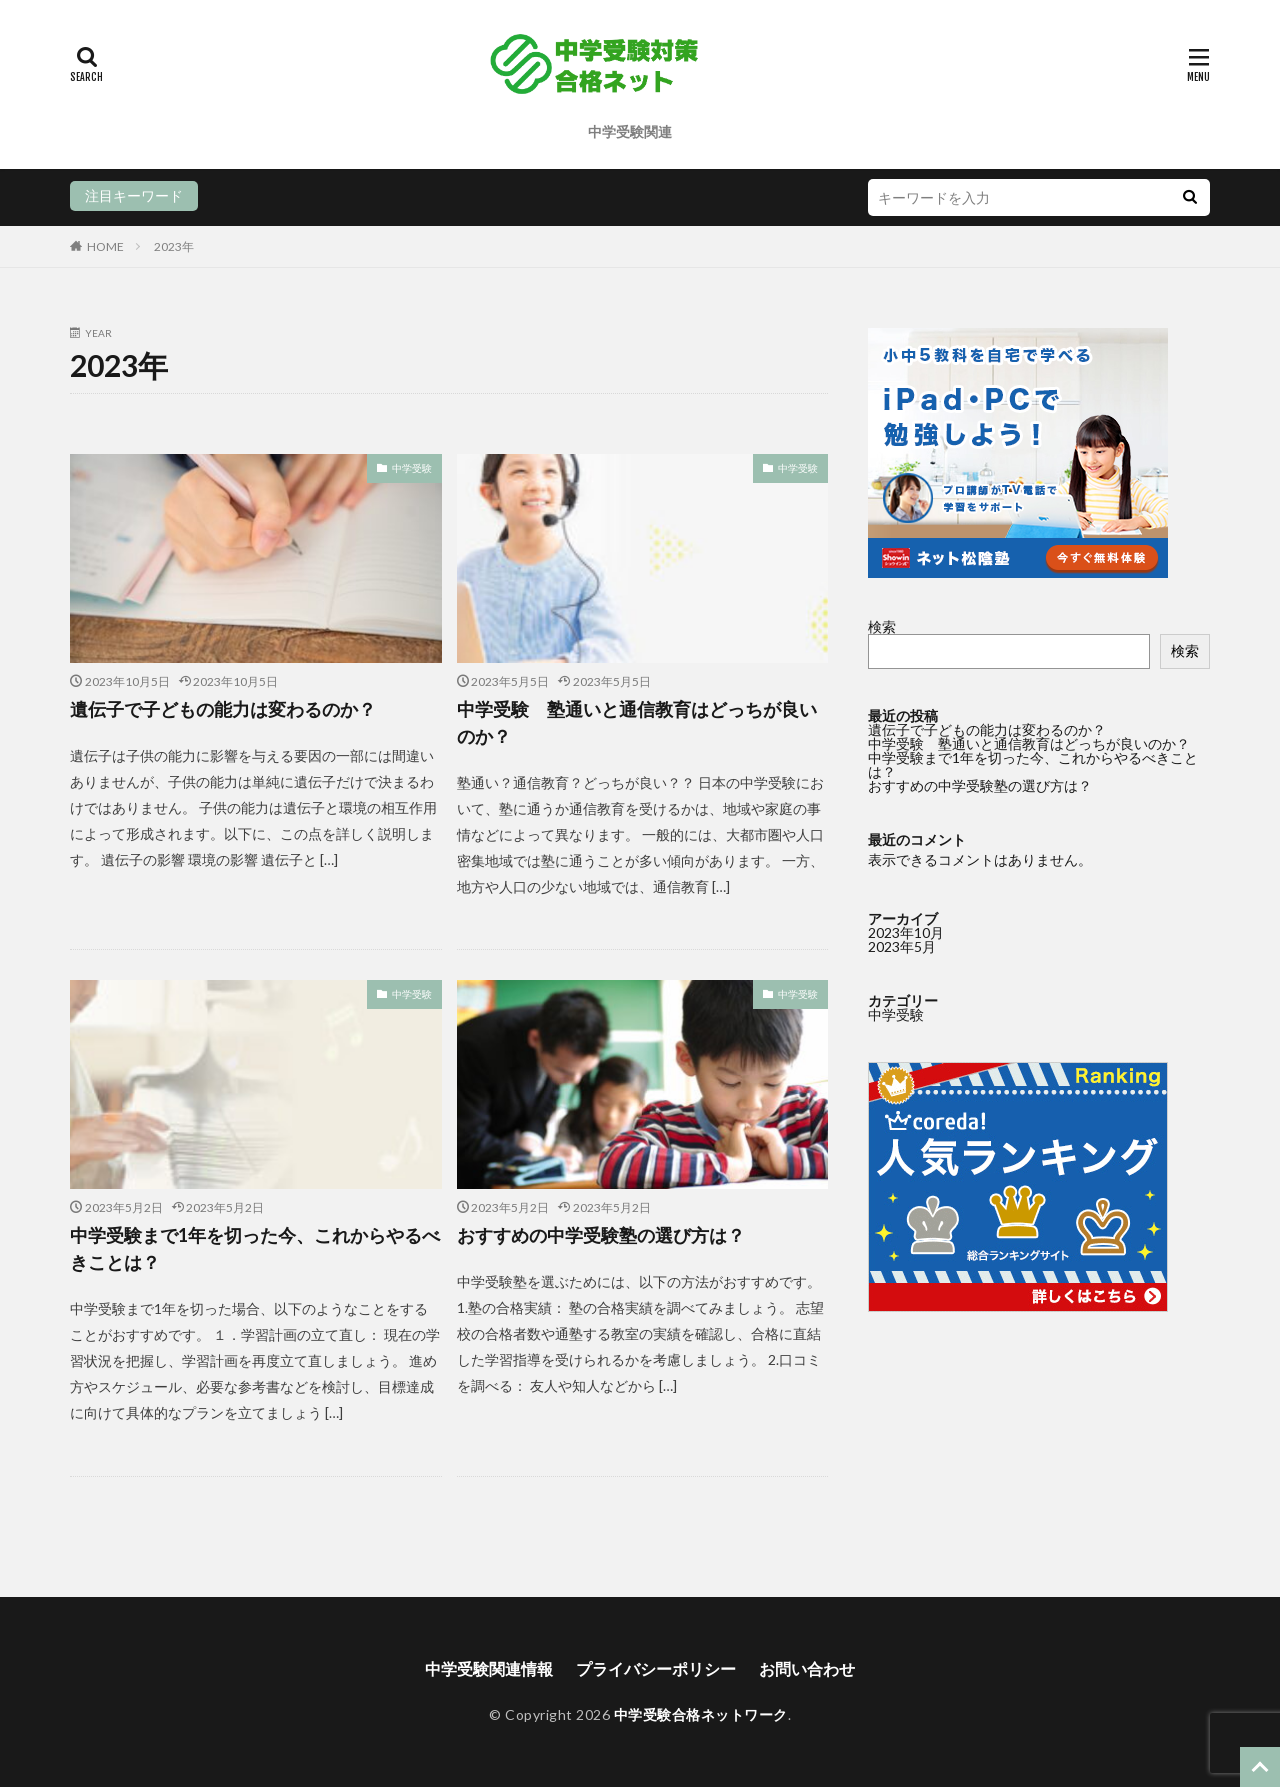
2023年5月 (902, 946)
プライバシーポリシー (656, 1668)
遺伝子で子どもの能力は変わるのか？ (223, 709)
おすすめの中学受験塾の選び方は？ (601, 1235)
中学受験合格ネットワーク (701, 1714)
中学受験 (412, 468)
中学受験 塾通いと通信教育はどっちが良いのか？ (637, 722)
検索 (882, 626)
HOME (105, 246)
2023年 (174, 246)
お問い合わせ (807, 1668)
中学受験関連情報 (489, 1668)
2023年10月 (906, 932)
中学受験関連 (630, 131)
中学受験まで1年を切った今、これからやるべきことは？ (255, 1248)
